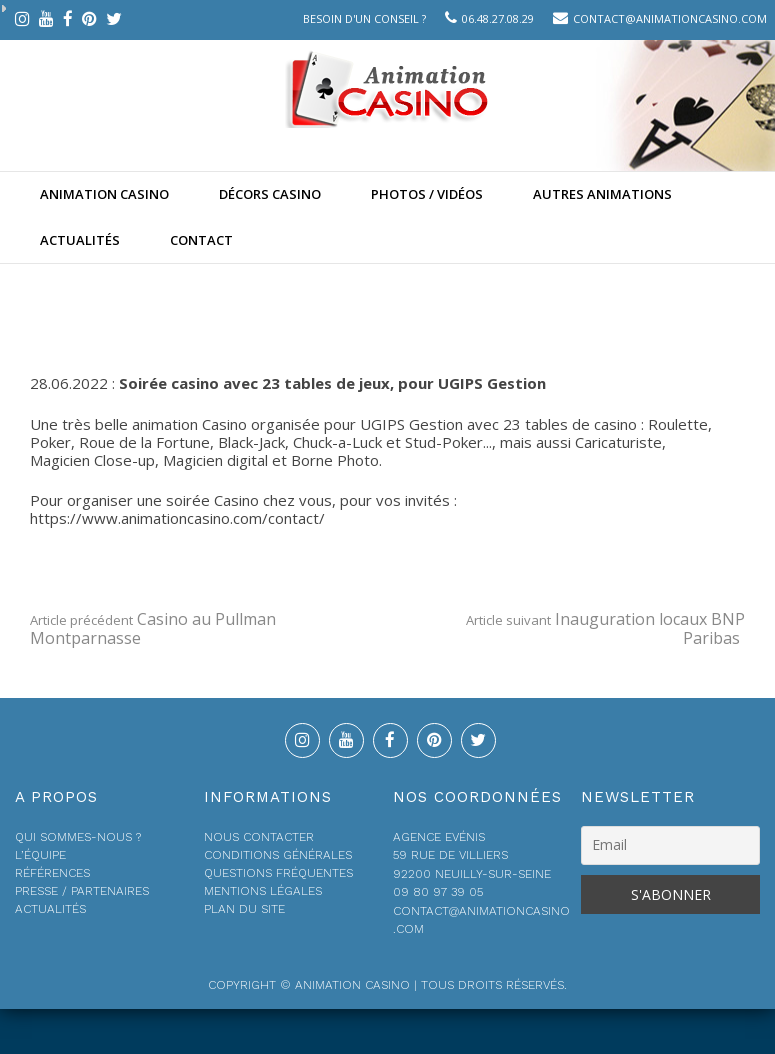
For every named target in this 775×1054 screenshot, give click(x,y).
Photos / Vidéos (427, 194)
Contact (201, 240)
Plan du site (244, 909)
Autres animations (602, 194)
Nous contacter (259, 837)
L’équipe (40, 855)
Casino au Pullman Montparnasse (153, 628)
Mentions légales (263, 891)
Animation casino (104, 194)
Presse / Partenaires (82, 891)
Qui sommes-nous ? (78, 837)
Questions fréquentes (278, 873)
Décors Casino (270, 194)
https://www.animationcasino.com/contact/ (177, 518)
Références (52, 873)
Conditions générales (278, 855)
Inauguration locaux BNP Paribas (605, 628)
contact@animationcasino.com (670, 18)
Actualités (80, 240)
